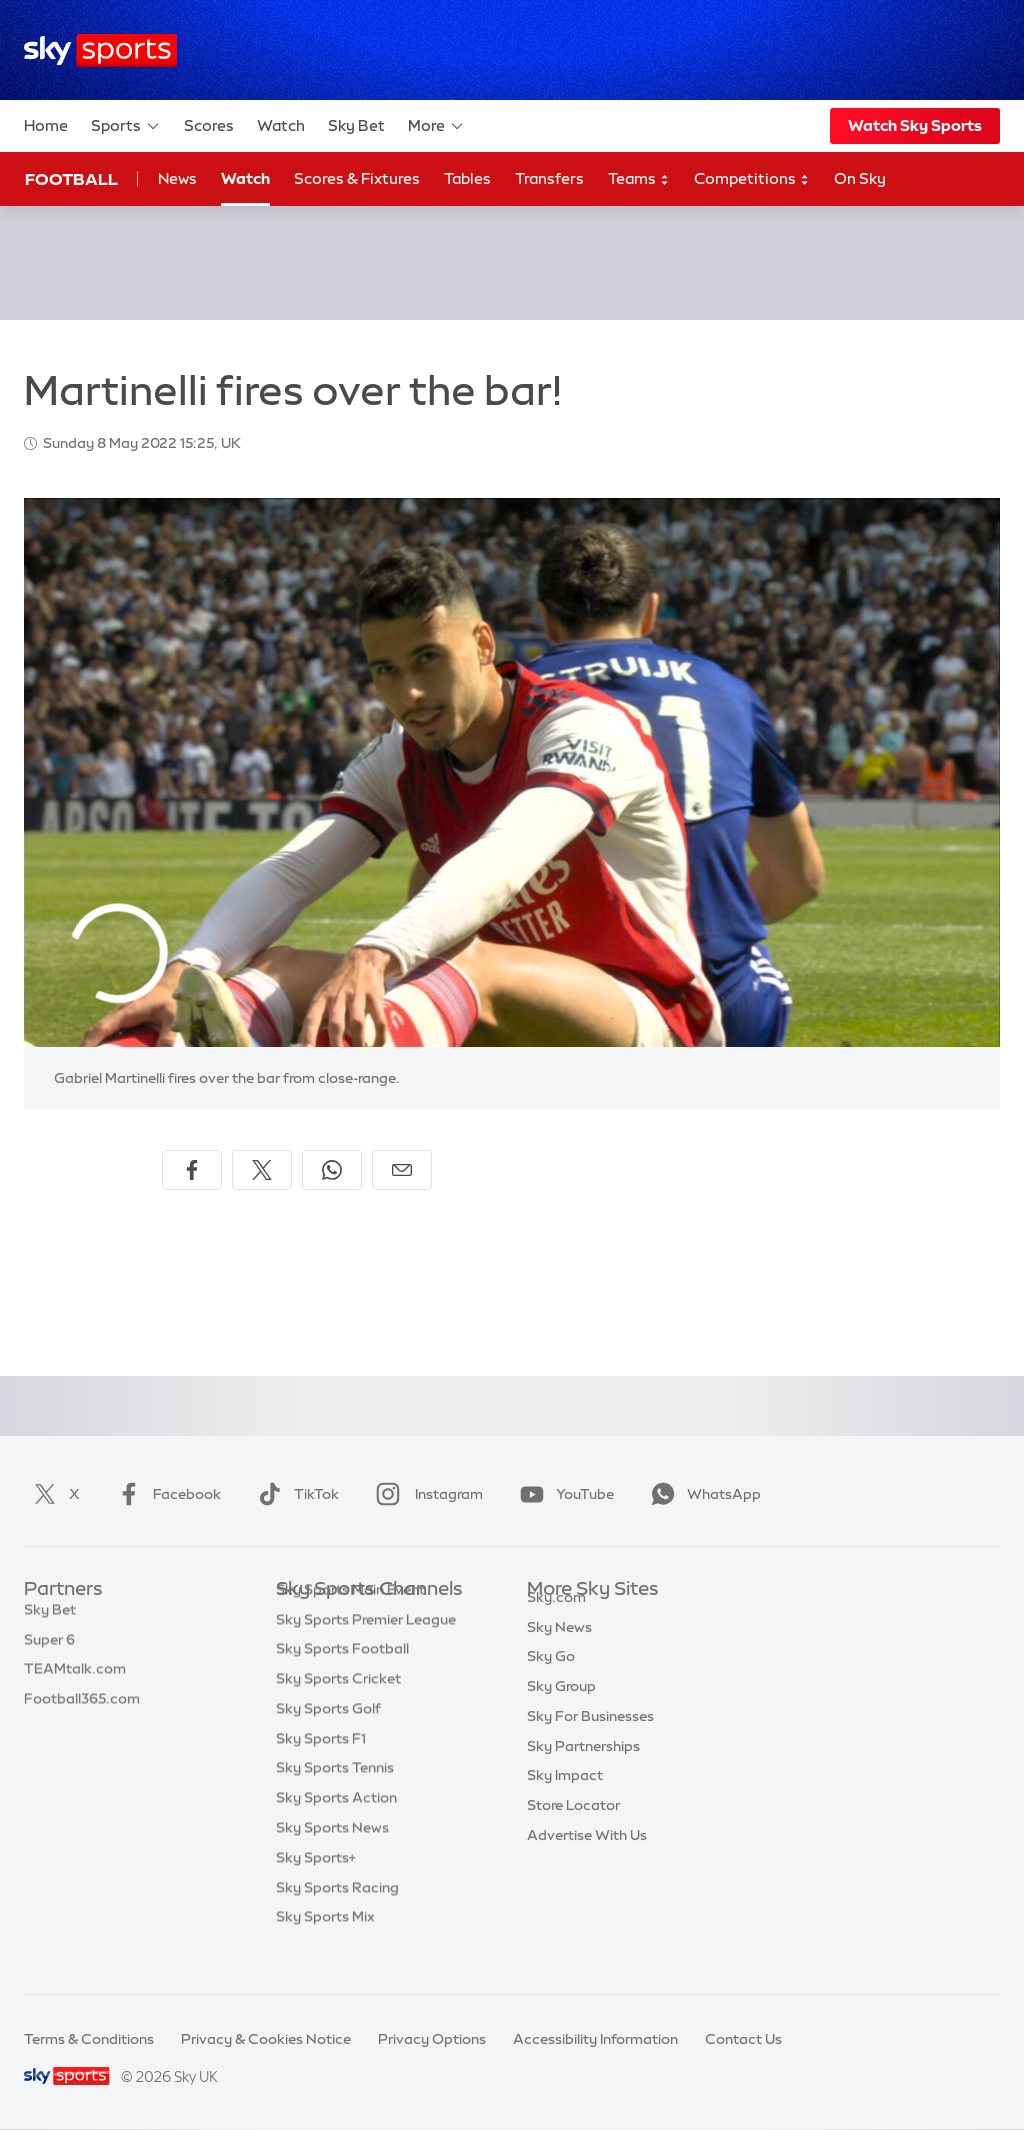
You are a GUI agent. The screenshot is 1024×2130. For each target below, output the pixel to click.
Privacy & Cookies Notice (266, 2039)
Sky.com (556, 1620)
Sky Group (561, 1709)
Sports (126, 126)
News (177, 178)
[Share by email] (402, 1170)
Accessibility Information (595, 2039)
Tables (467, 178)
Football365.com (82, 1709)
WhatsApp (702, 1494)
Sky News (559, 1650)
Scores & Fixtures (357, 178)
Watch (281, 125)
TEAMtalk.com (75, 1679)
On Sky (860, 178)
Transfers (549, 178)
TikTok (294, 1494)
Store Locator (573, 1828)
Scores (209, 125)
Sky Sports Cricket (338, 1709)
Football (71, 179)
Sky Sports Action (336, 1828)
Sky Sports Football (342, 1679)
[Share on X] (262, 1170)
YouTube (563, 1494)
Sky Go (551, 1679)
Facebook (165, 1494)
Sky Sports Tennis (335, 1798)
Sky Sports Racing (337, 1918)
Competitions (752, 179)
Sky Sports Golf (328, 1739)
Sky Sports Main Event (350, 1620)
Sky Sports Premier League (366, 1650)
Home (46, 125)
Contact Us (743, 2039)
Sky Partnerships (583, 1769)
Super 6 (49, 1650)
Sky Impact (565, 1798)
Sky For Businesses (590, 1739)
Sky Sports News (332, 1858)
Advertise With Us (587, 1858)
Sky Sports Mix (325, 1947)
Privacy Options (432, 2039)
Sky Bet (356, 125)
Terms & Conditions (89, 2039)
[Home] (100, 50)
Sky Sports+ (316, 1888)
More (436, 126)
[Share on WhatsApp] (332, 1170)
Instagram (425, 1494)
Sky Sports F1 (321, 1769)
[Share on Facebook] (192, 1170)
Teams (639, 179)
